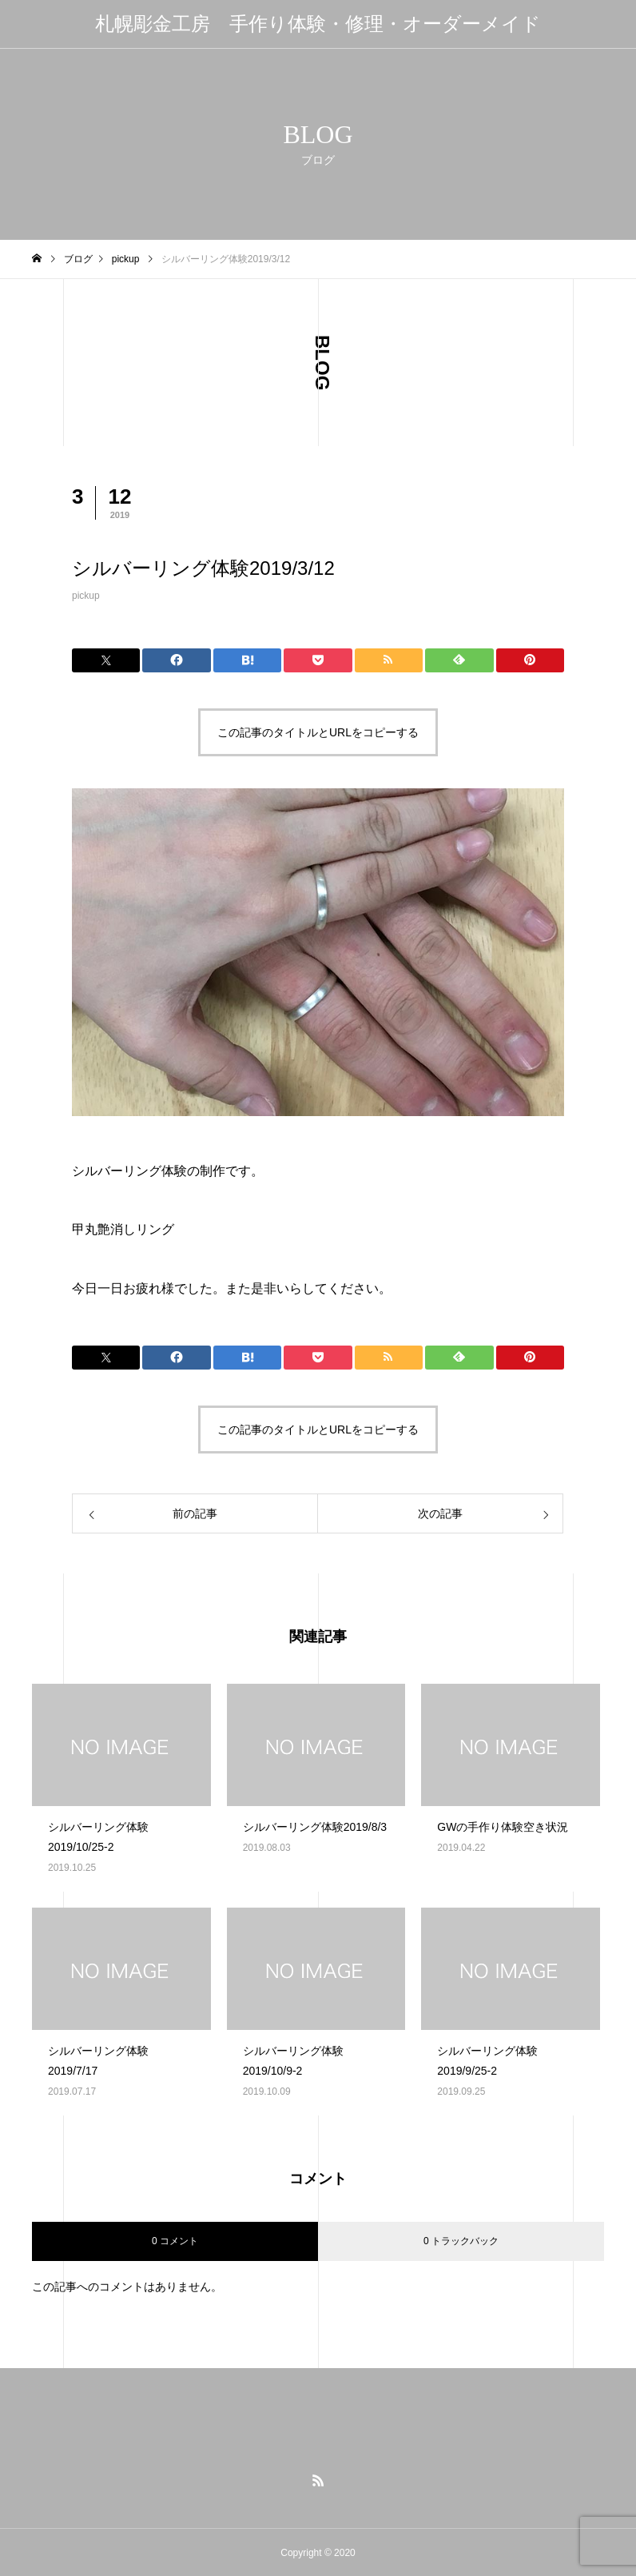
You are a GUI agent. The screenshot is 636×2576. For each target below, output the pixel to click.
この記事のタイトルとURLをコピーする (318, 732)
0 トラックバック (461, 2241)
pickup (86, 595)
